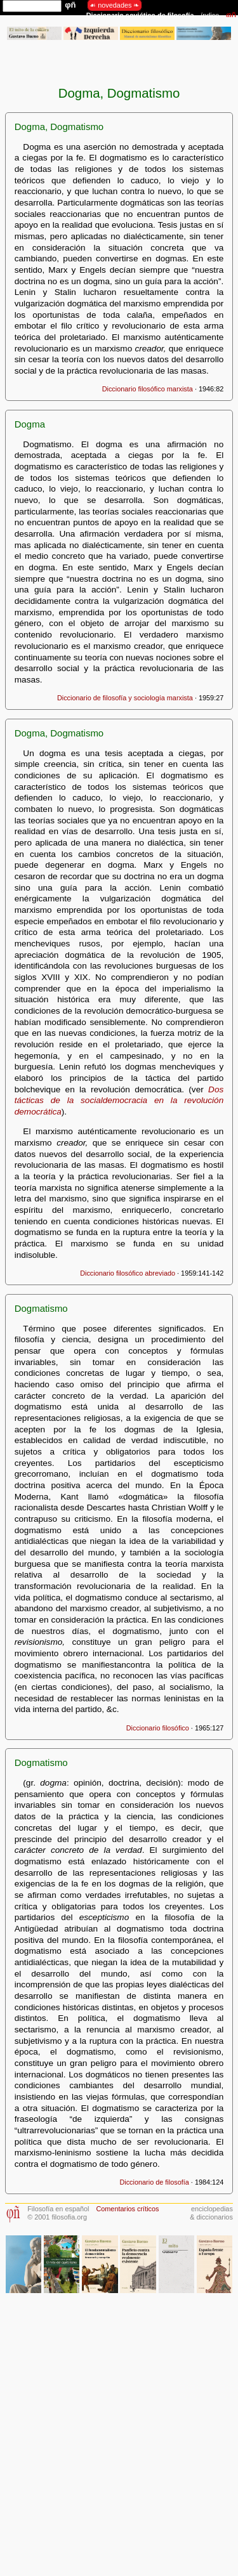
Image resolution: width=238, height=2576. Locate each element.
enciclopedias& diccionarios (211, 2213)
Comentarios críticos (127, 2209)
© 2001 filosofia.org (57, 2217)
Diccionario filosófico (157, 1728)
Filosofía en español (58, 2209)
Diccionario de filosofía (153, 2182)
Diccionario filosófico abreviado (127, 1273)
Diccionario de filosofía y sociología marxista (125, 698)
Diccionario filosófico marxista (147, 389)
